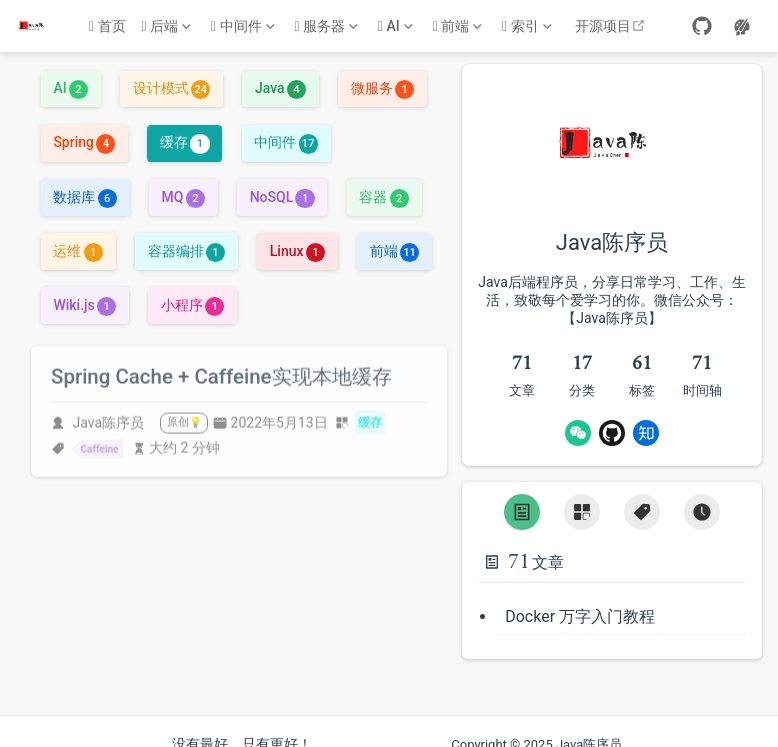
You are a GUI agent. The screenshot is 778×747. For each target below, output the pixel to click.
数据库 (84, 195)
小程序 (192, 303)
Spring (84, 141)
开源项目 (612, 26)
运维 (77, 249)
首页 (107, 26)
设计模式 (171, 87)
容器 (383, 195)
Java (280, 87)
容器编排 (186, 249)
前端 (394, 249)
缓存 (184, 141)
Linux (297, 249)
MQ (183, 195)
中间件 (285, 141)
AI (70, 87)
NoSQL (282, 195)
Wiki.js (84, 303)
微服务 (382, 87)
